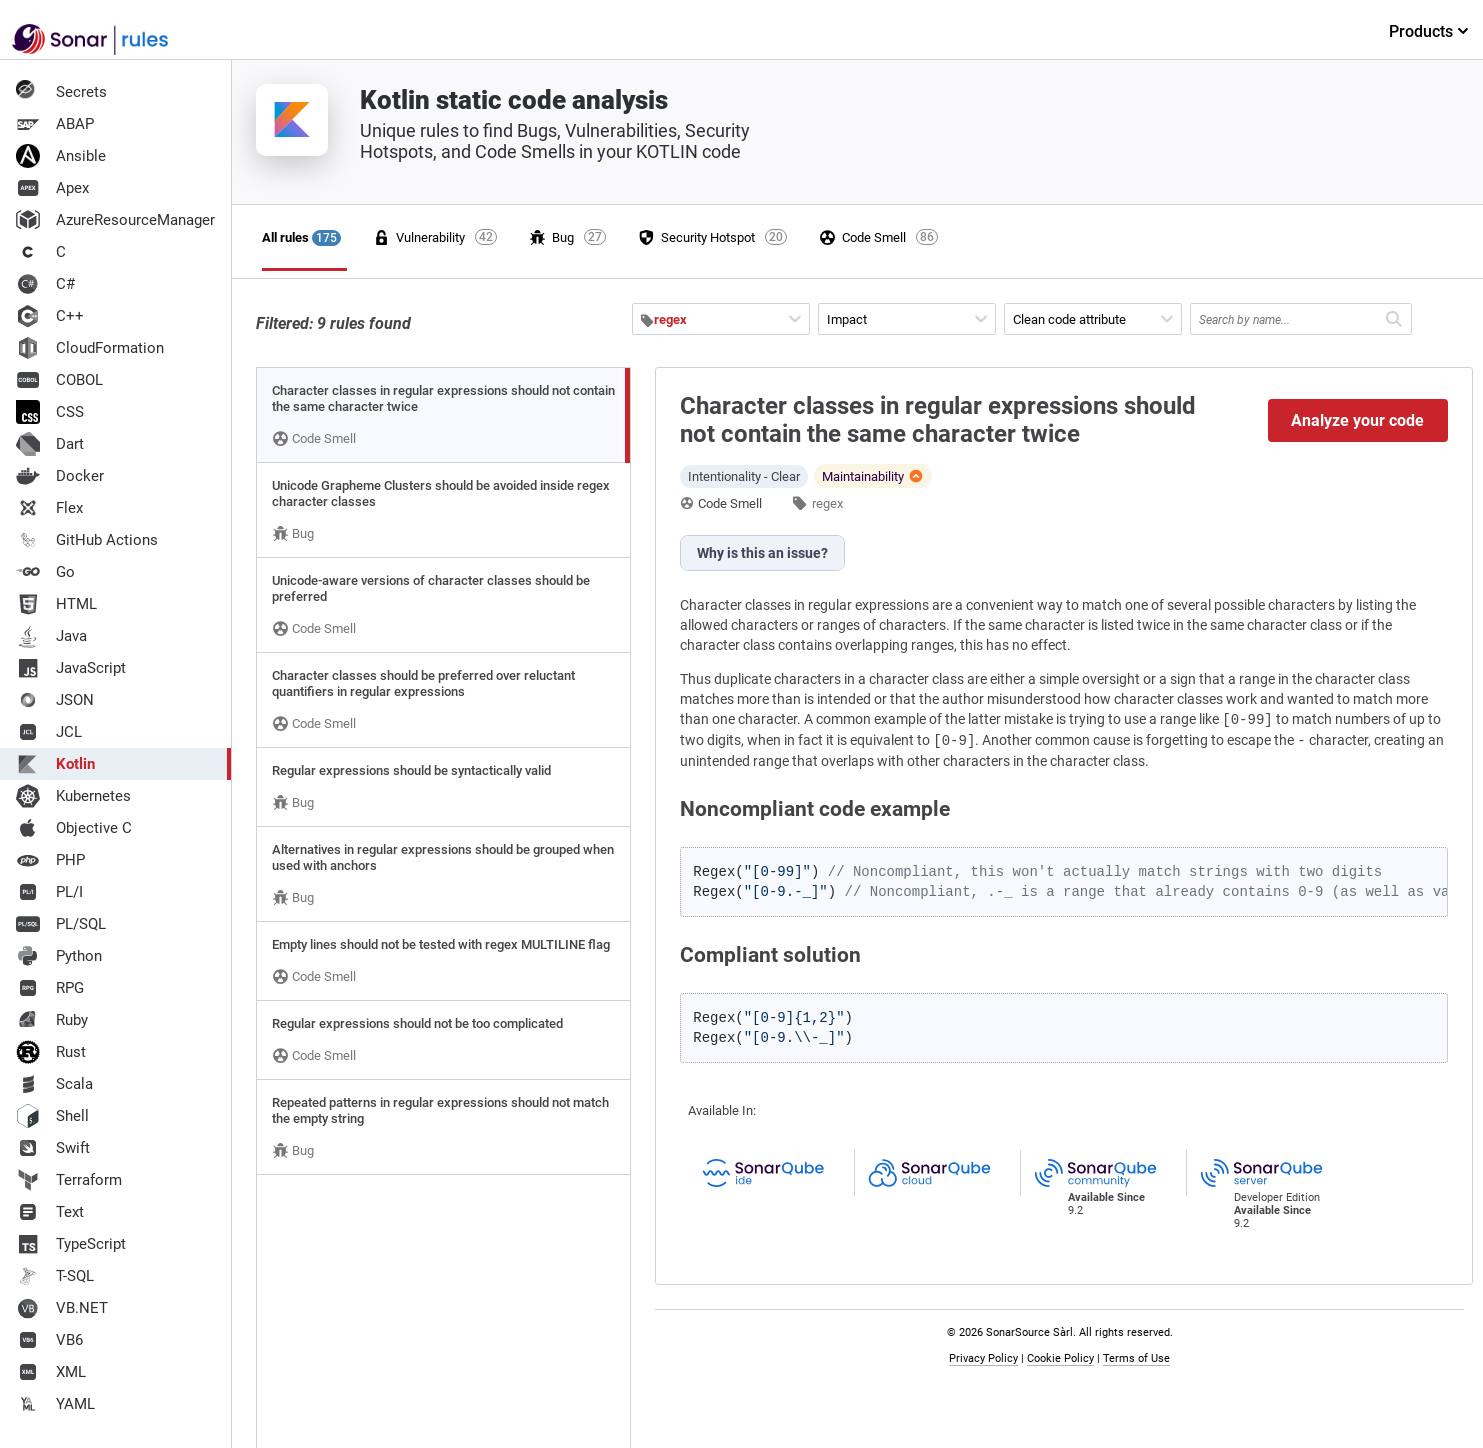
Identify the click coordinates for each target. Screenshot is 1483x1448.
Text (50, 1212)
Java (51, 636)
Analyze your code (1357, 420)
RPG (50, 988)
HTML (56, 604)
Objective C (74, 828)
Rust (51, 1052)
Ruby (52, 1020)
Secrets (61, 92)
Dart (50, 444)
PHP (50, 860)
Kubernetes (73, 796)
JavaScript (71, 668)
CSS (50, 412)
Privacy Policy (983, 1358)
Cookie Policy (1060, 1358)
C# (45, 284)
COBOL (59, 380)
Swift (53, 1148)
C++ (50, 316)
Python (59, 956)
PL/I (49, 892)
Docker (60, 476)
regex (827, 503)
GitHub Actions (87, 540)
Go (45, 572)
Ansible (61, 156)
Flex (49, 508)
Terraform (69, 1180)
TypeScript (71, 1244)
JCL (49, 732)
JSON (55, 700)
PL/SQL (61, 924)
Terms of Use (1136, 1358)
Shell (52, 1116)
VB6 (49, 1340)
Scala (54, 1084)
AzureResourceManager (115, 220)
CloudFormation (90, 348)
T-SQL (55, 1276)
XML (51, 1372)
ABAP (55, 124)
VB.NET (62, 1308)
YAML (55, 1404)
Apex (52, 188)
